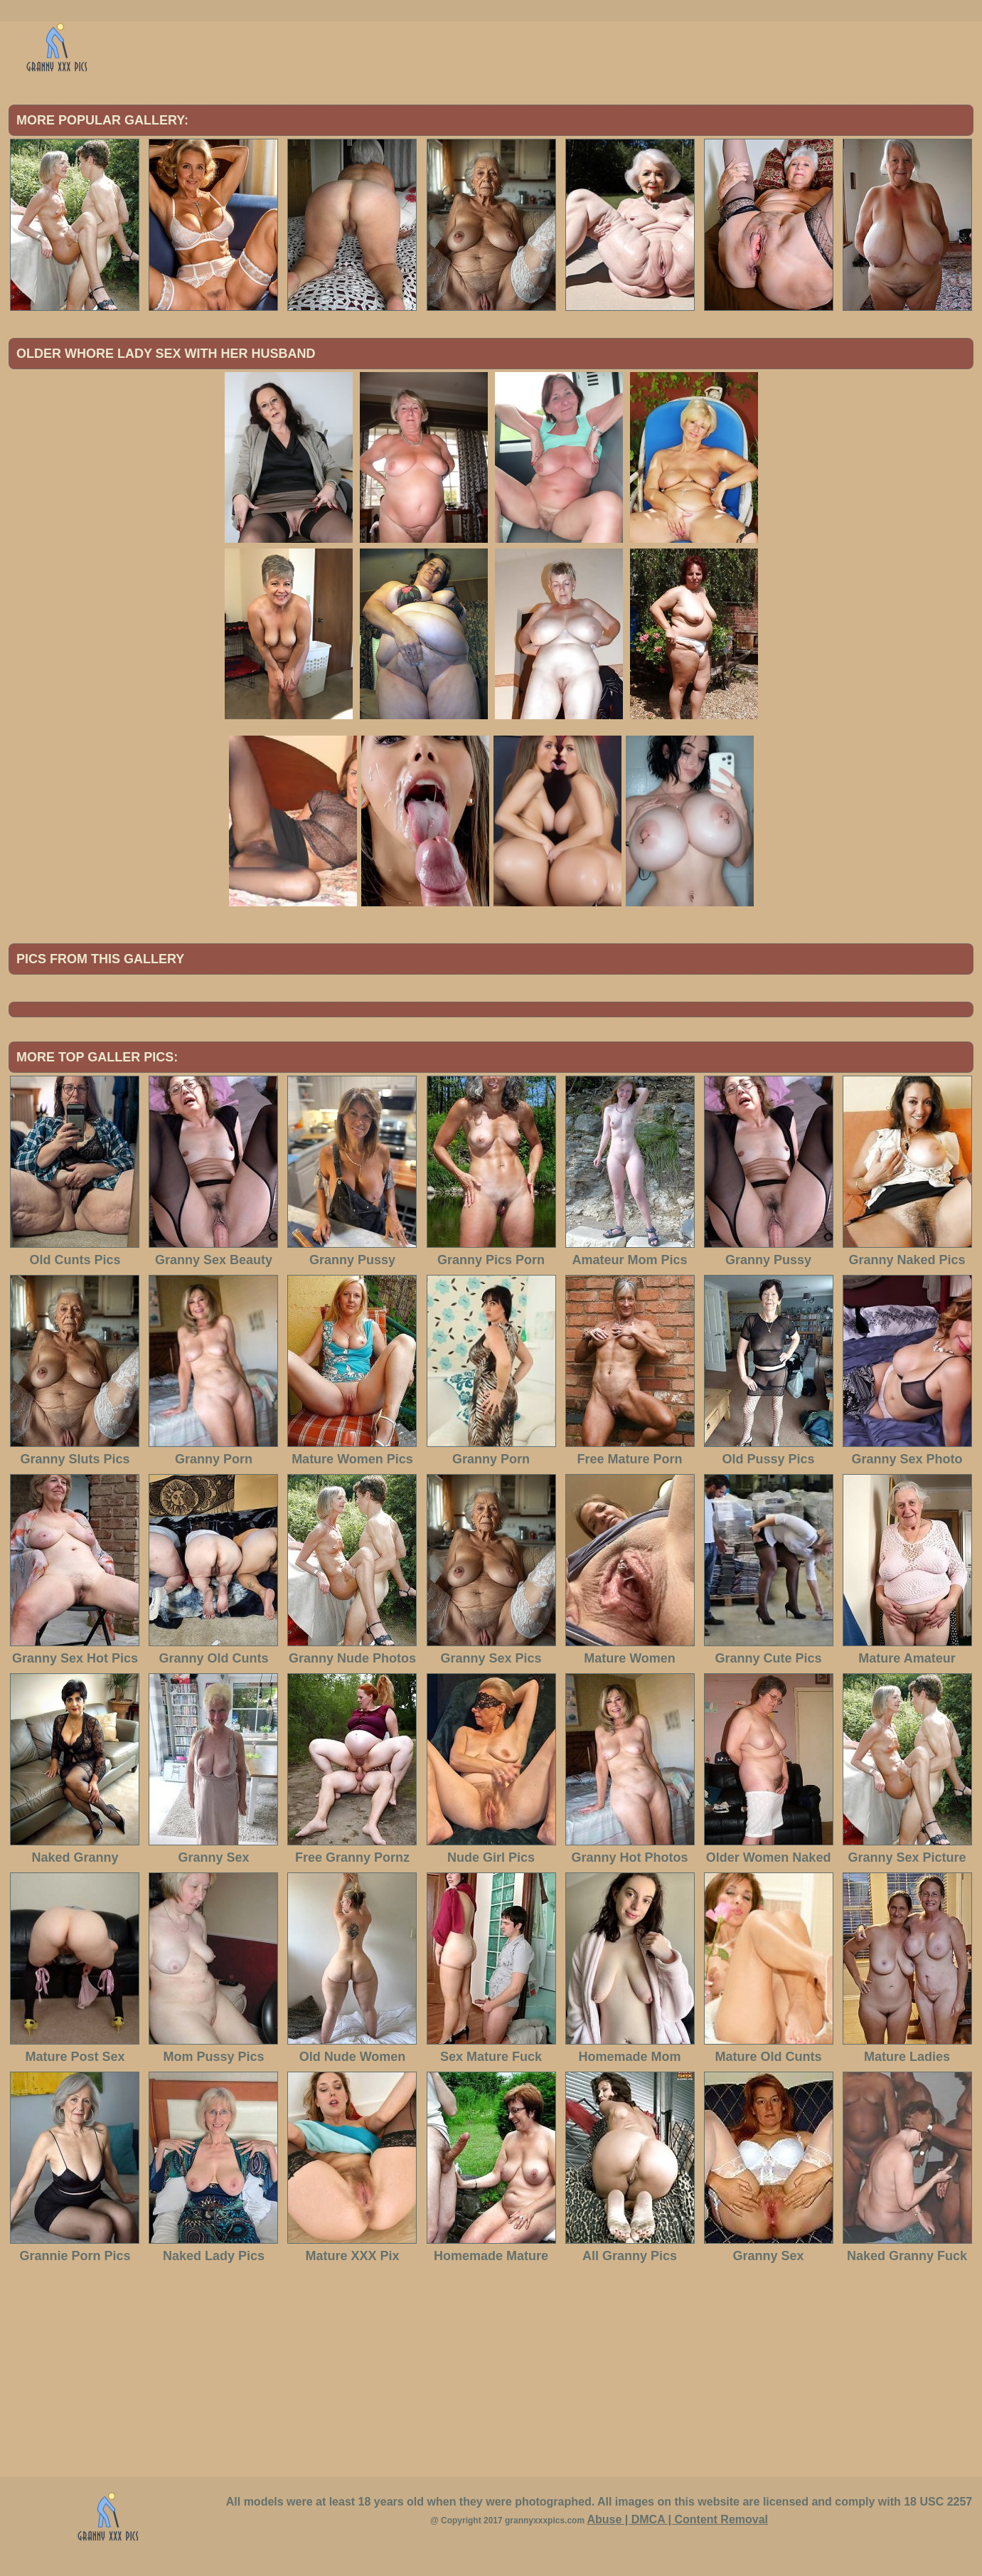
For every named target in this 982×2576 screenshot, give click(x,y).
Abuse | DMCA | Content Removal (677, 2519)
